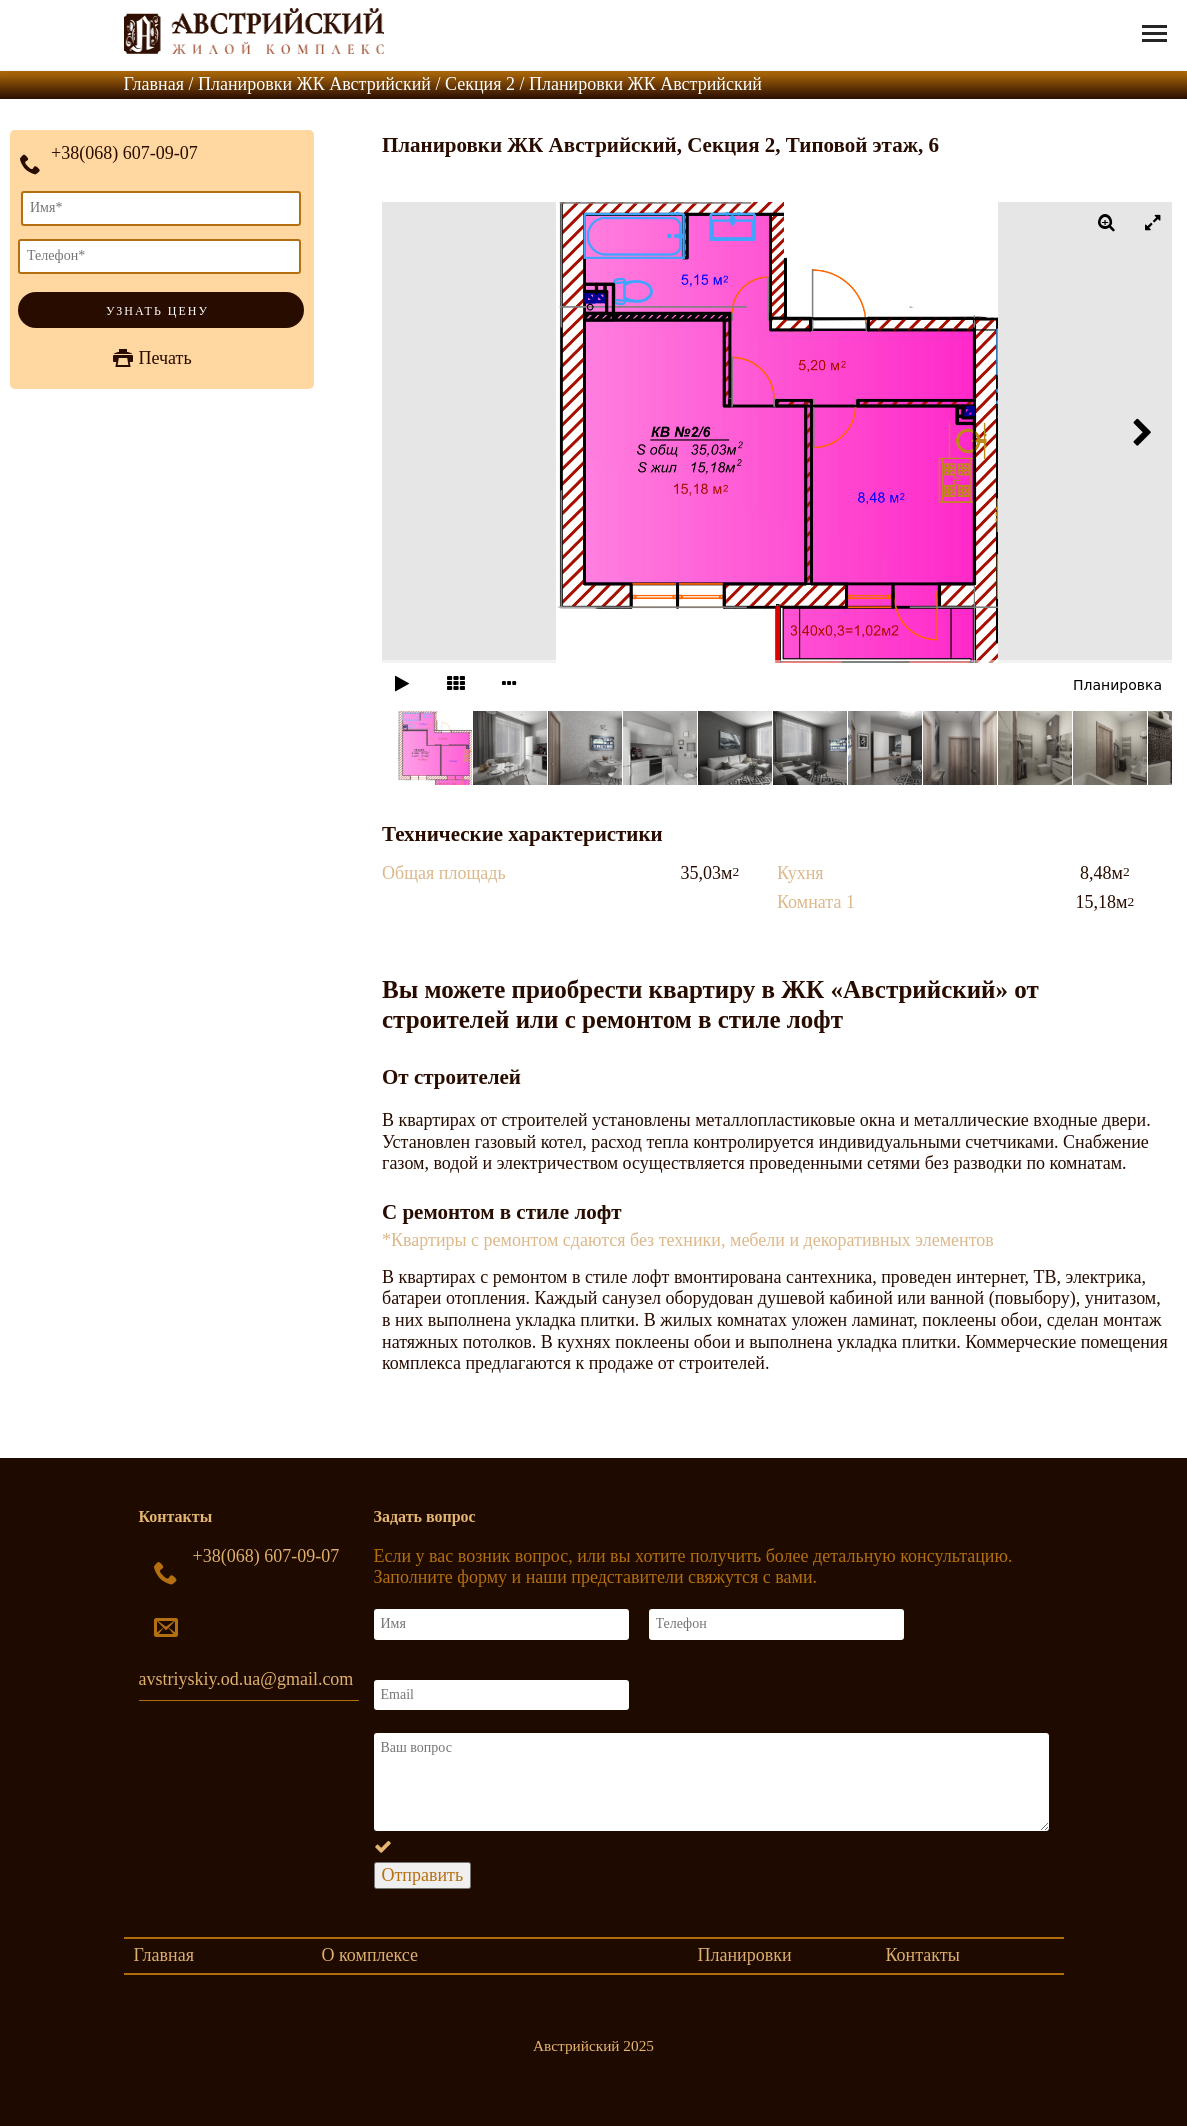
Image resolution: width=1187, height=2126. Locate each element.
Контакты (923, 1955)
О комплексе (370, 1955)
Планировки (745, 1955)
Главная (164, 1955)
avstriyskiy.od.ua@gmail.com (246, 1679)
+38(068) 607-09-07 (124, 153)
